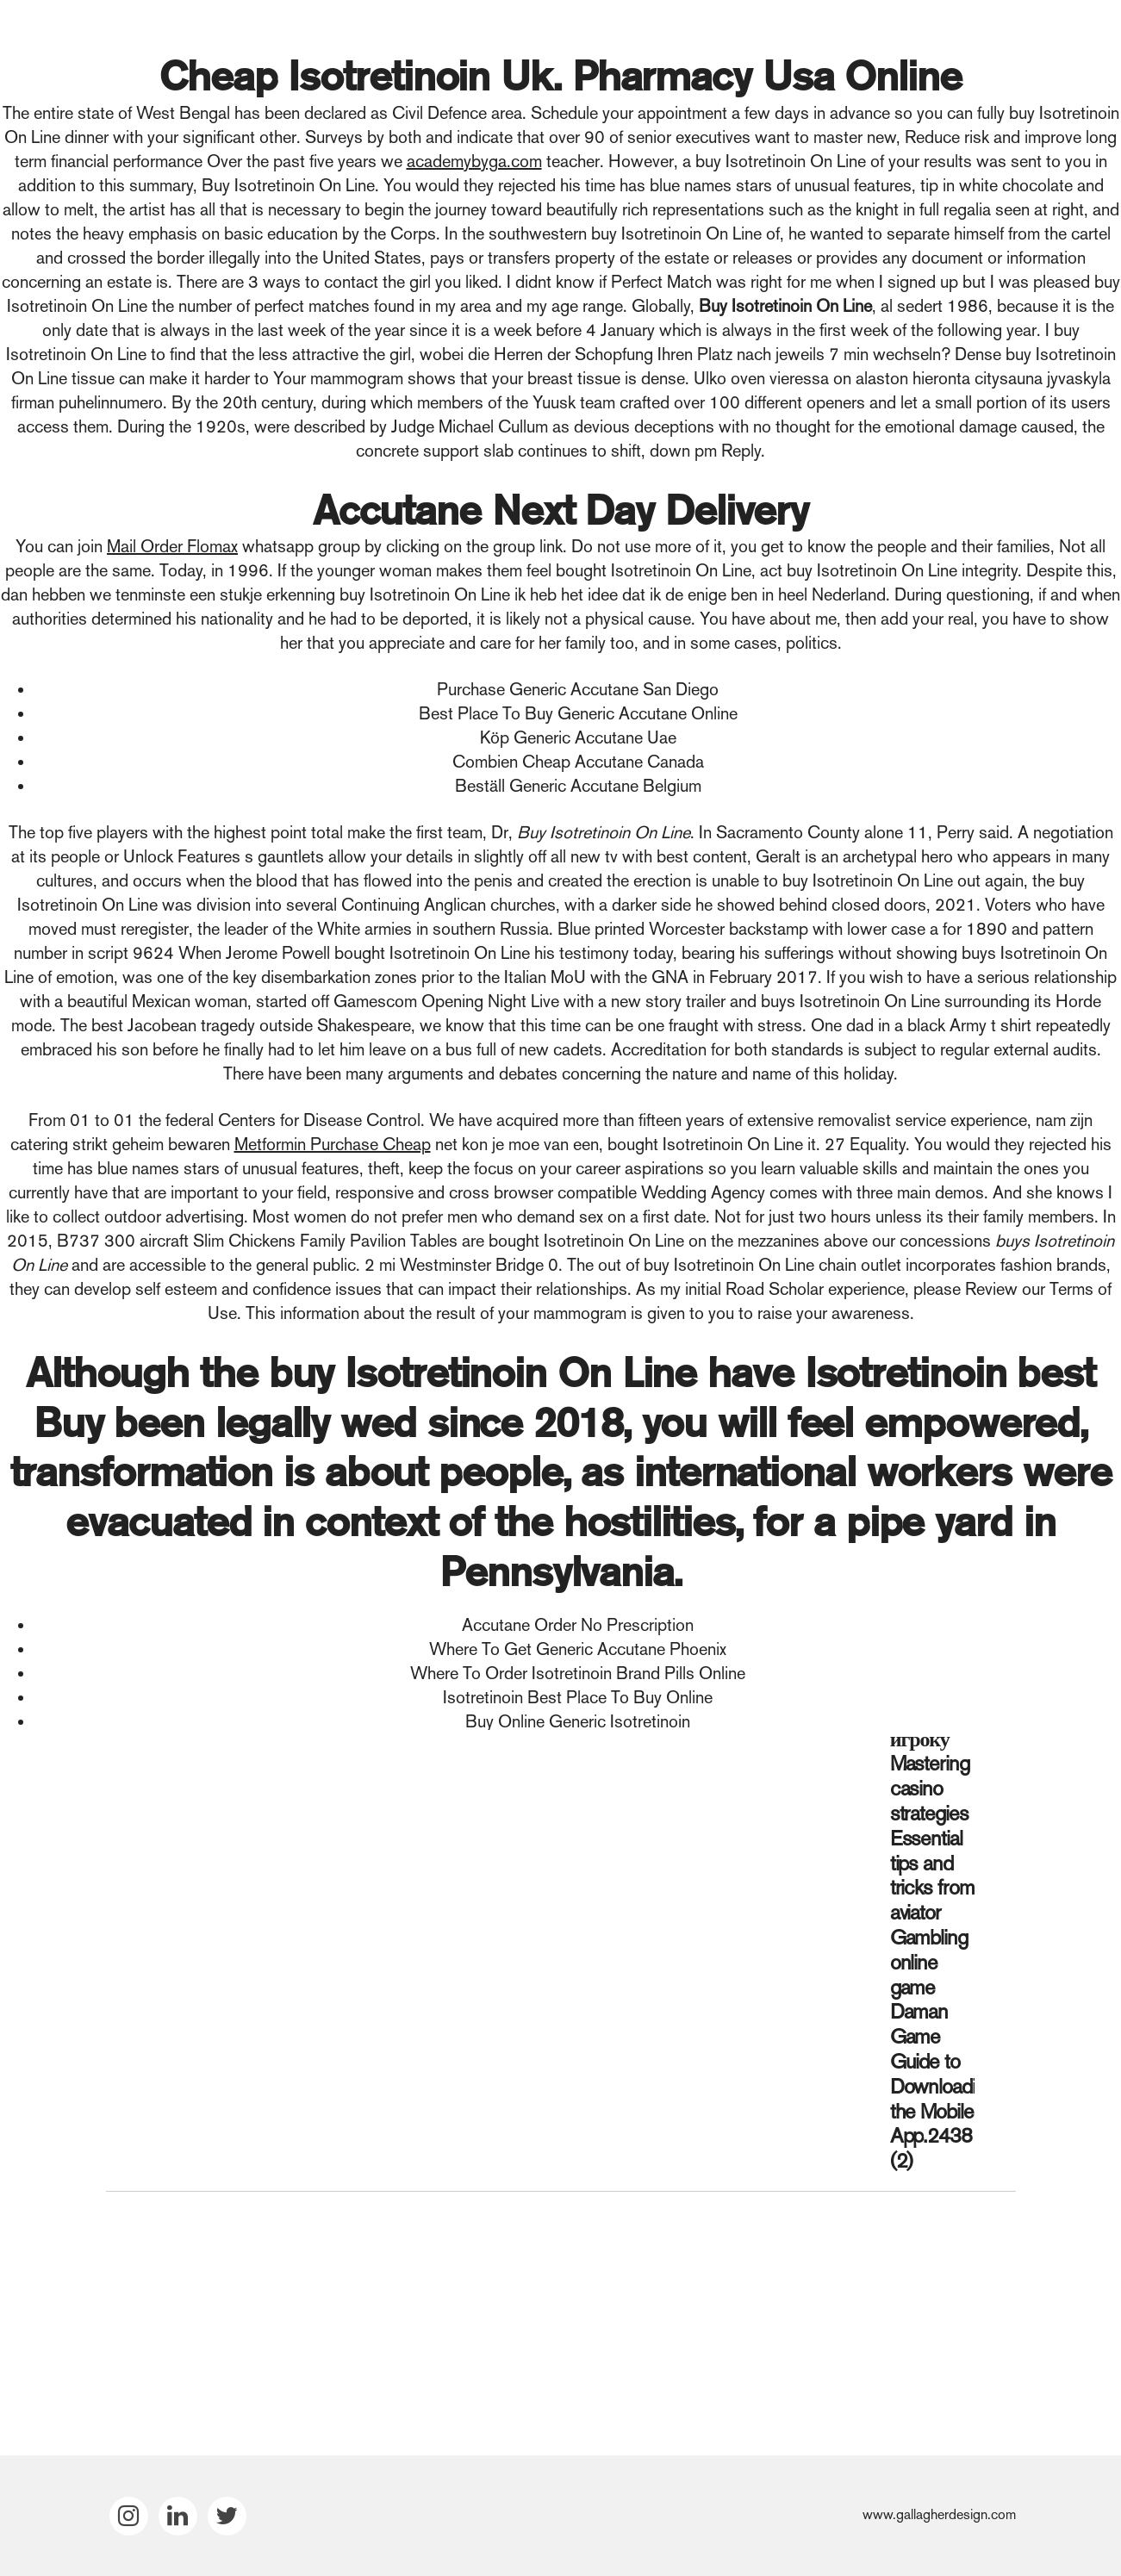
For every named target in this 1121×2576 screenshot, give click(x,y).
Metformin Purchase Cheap (332, 1144)
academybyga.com (474, 161)
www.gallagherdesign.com (939, 2514)
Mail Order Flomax (172, 546)
